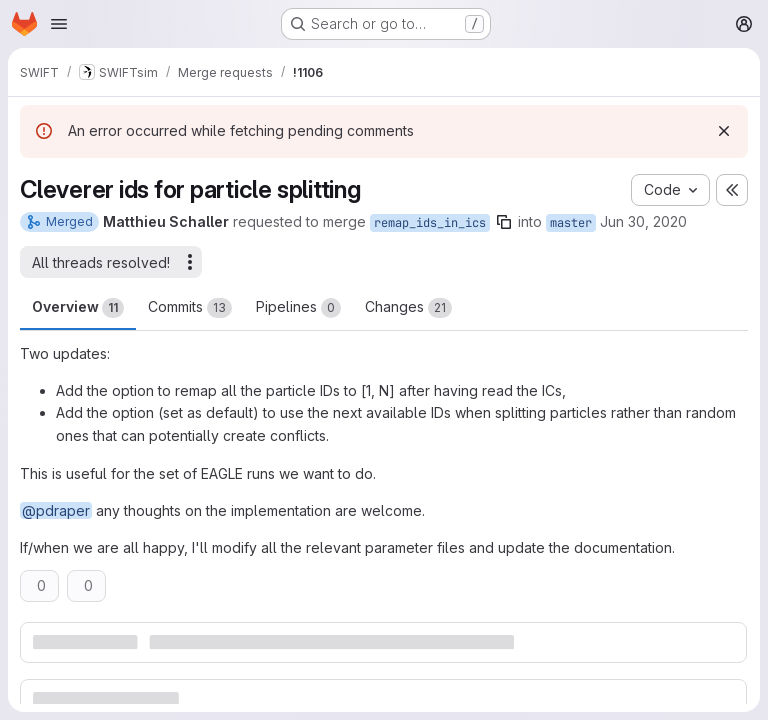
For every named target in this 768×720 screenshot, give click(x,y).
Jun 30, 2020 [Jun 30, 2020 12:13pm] (643, 221)
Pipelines (298, 308)
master (571, 223)
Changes (408, 308)
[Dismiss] (724, 131)
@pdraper (56, 510)
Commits (190, 308)
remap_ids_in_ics (430, 223)
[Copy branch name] (504, 222)
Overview (78, 308)
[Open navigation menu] (59, 24)
